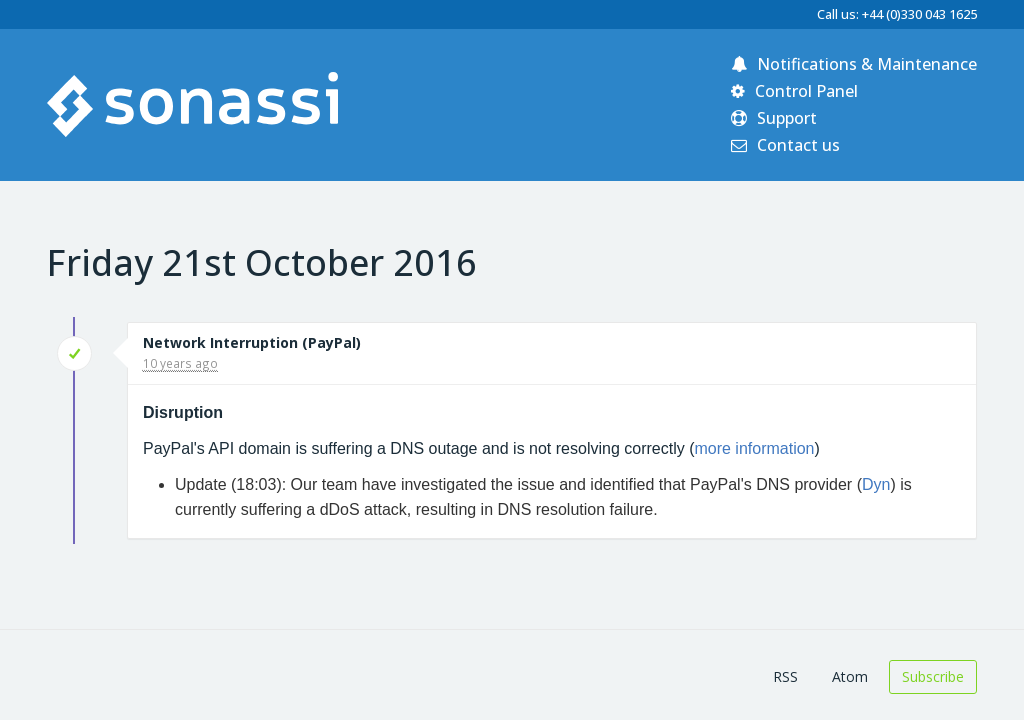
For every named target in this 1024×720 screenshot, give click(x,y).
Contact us (785, 145)
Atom (850, 676)
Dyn (876, 484)
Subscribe (933, 676)
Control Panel (794, 91)
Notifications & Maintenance (854, 64)
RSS (785, 676)
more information (754, 448)
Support (774, 118)
